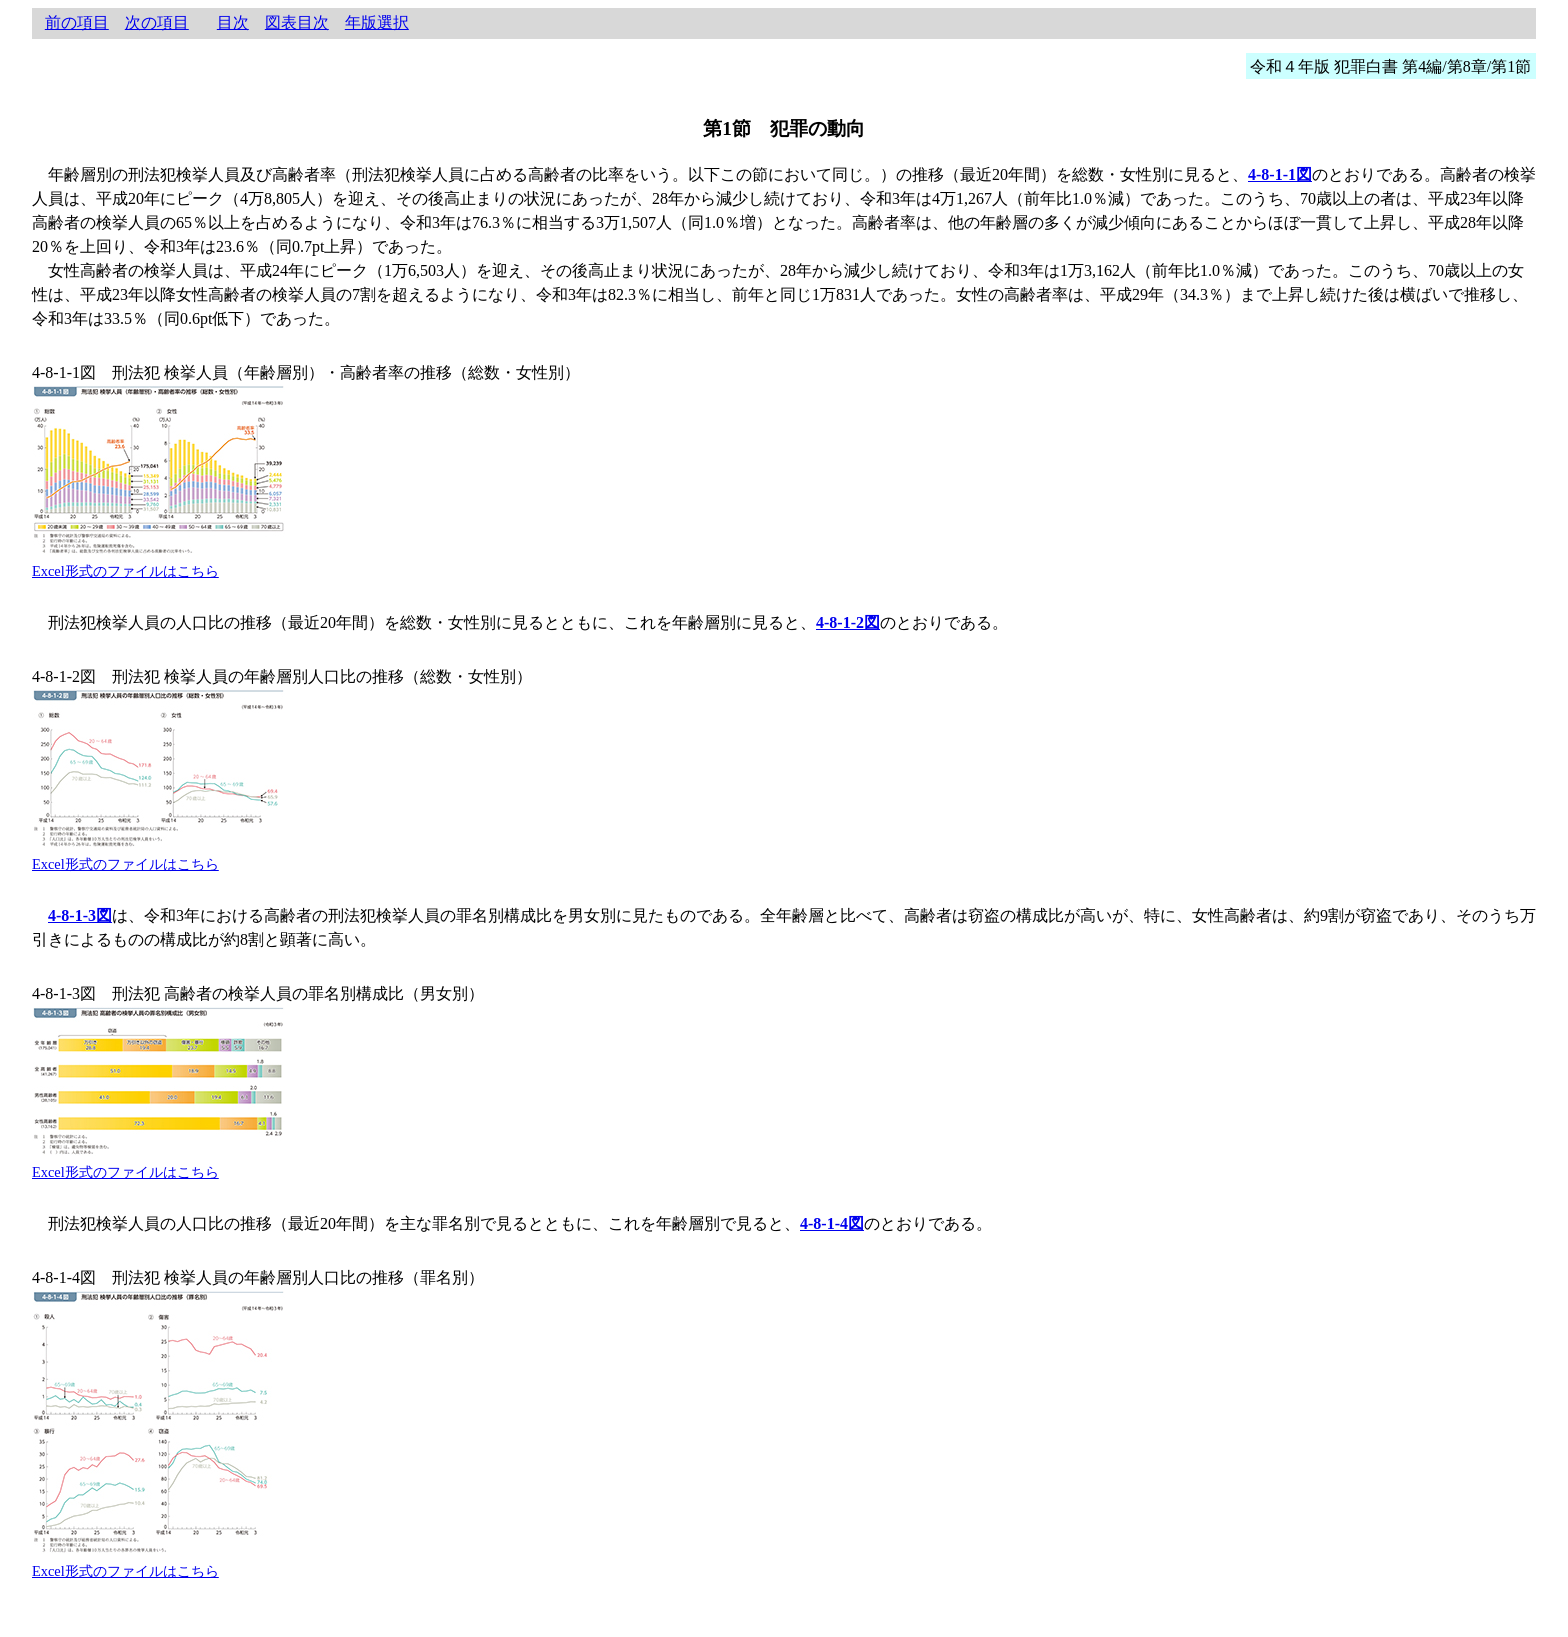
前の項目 (77, 22)
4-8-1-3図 (80, 915)
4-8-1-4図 (832, 1223)
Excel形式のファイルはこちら (125, 571)
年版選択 (377, 22)
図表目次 (297, 22)
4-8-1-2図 (848, 622)
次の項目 (157, 22)
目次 (233, 22)
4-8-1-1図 (1280, 174)
